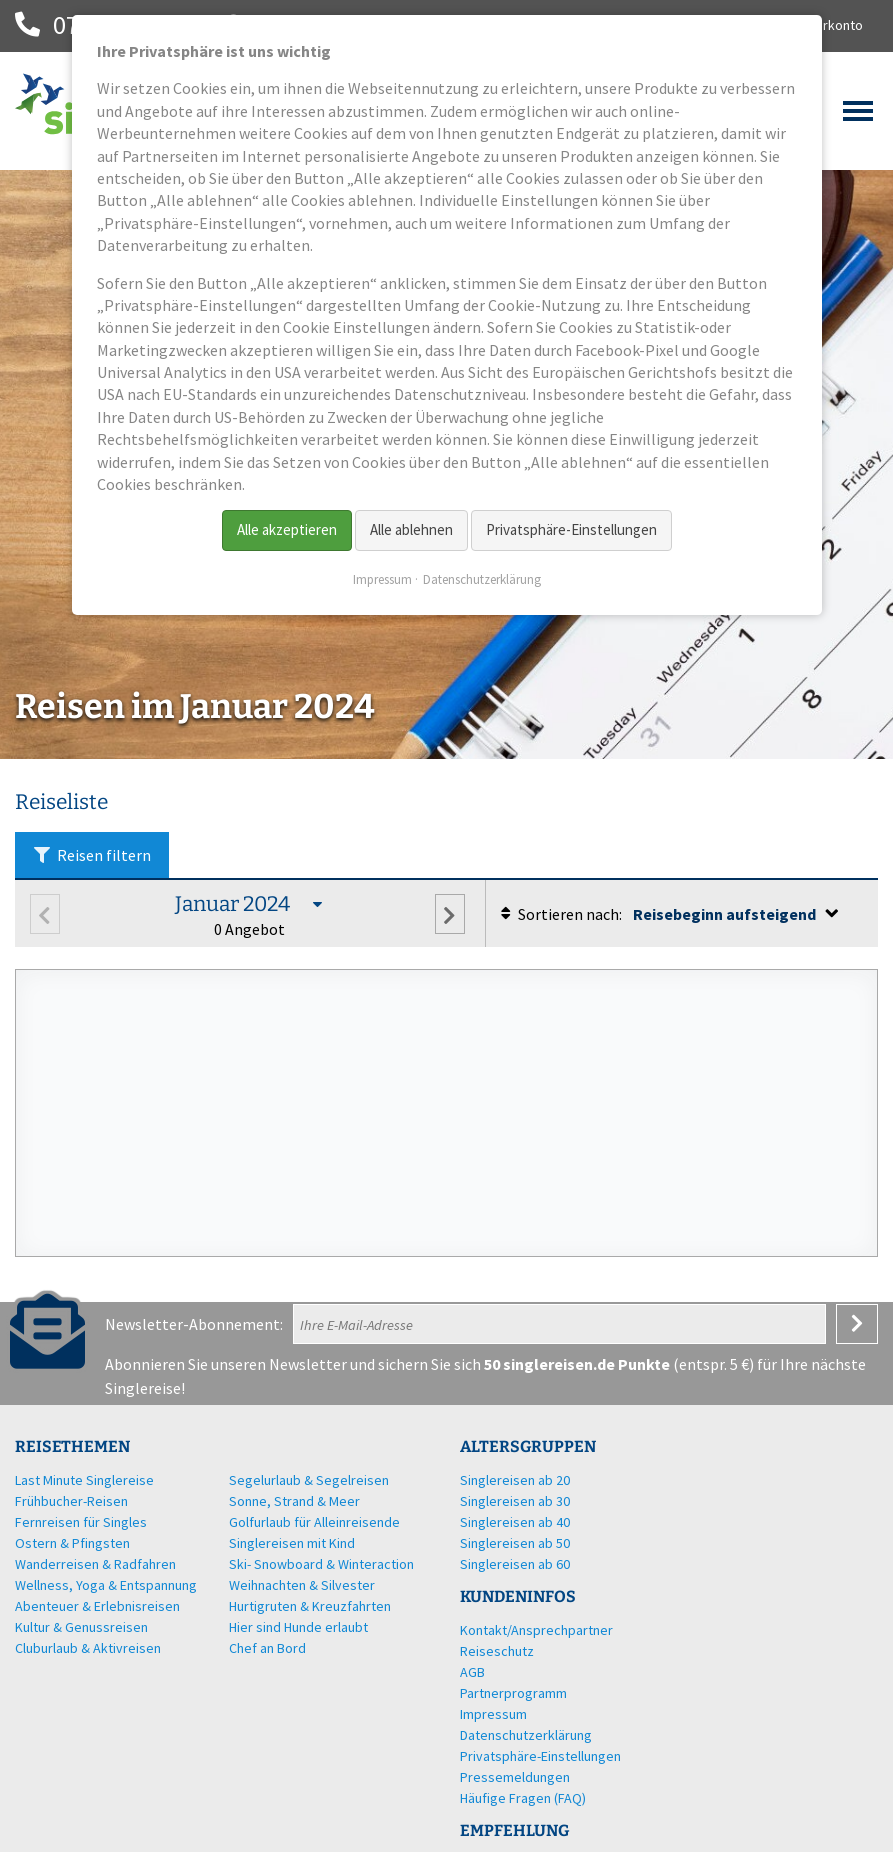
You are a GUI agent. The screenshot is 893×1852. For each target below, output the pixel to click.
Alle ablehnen (411, 529)
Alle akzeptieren (287, 529)
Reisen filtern (92, 855)
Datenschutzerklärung (482, 579)
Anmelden (857, 1324)
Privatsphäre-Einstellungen (571, 529)
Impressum (382, 579)
